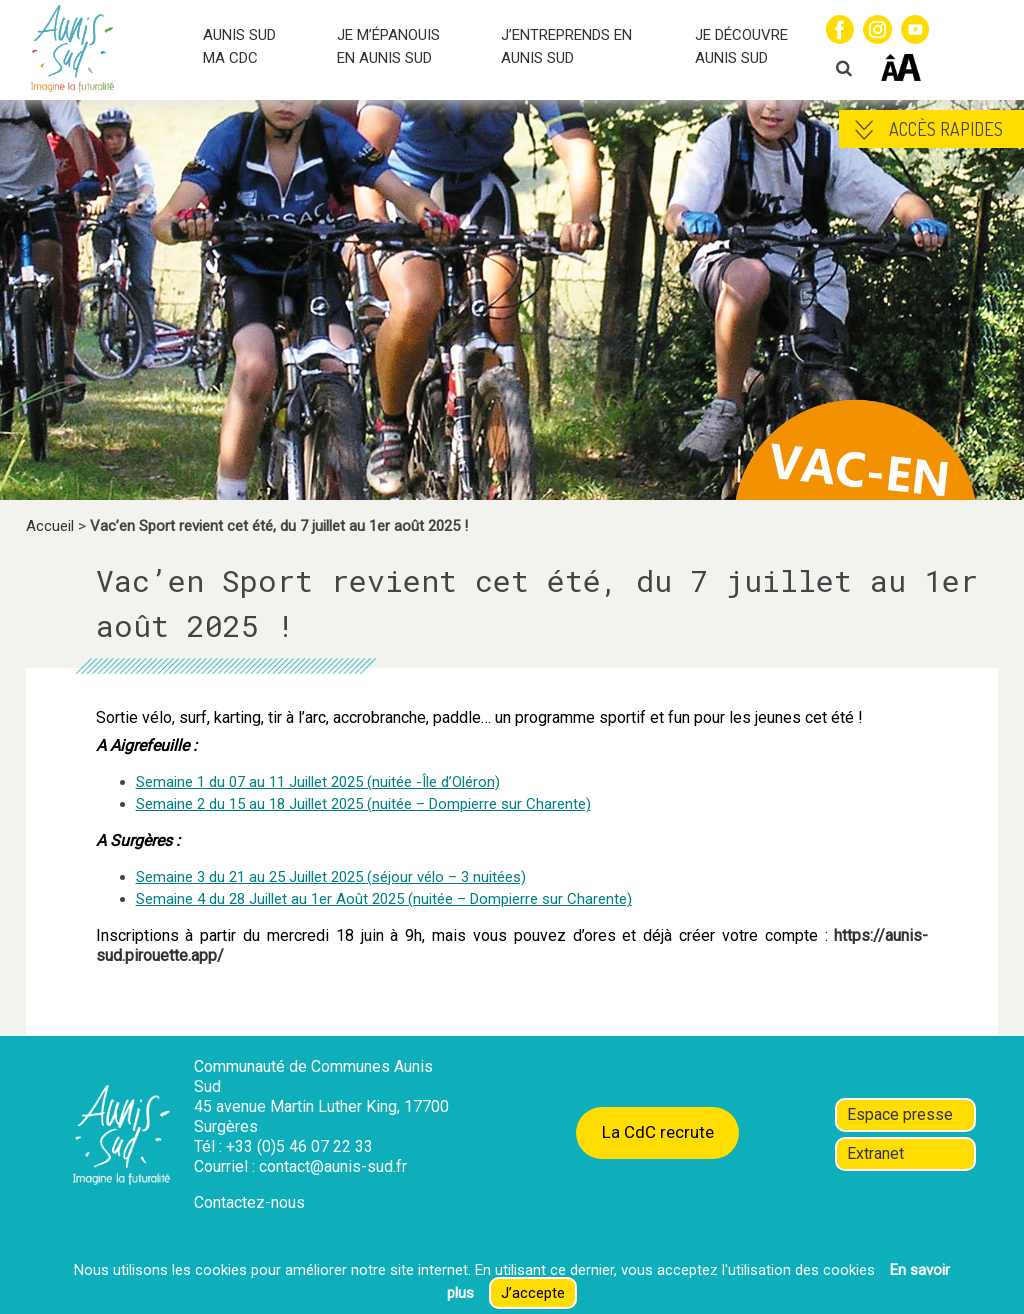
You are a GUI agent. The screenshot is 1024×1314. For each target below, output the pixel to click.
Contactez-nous (249, 1202)
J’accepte (533, 1293)
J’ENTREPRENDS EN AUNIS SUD (566, 46)
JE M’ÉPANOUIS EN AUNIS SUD (388, 46)
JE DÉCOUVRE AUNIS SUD (741, 46)
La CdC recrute (658, 1132)
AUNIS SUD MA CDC (239, 46)
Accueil (50, 526)
